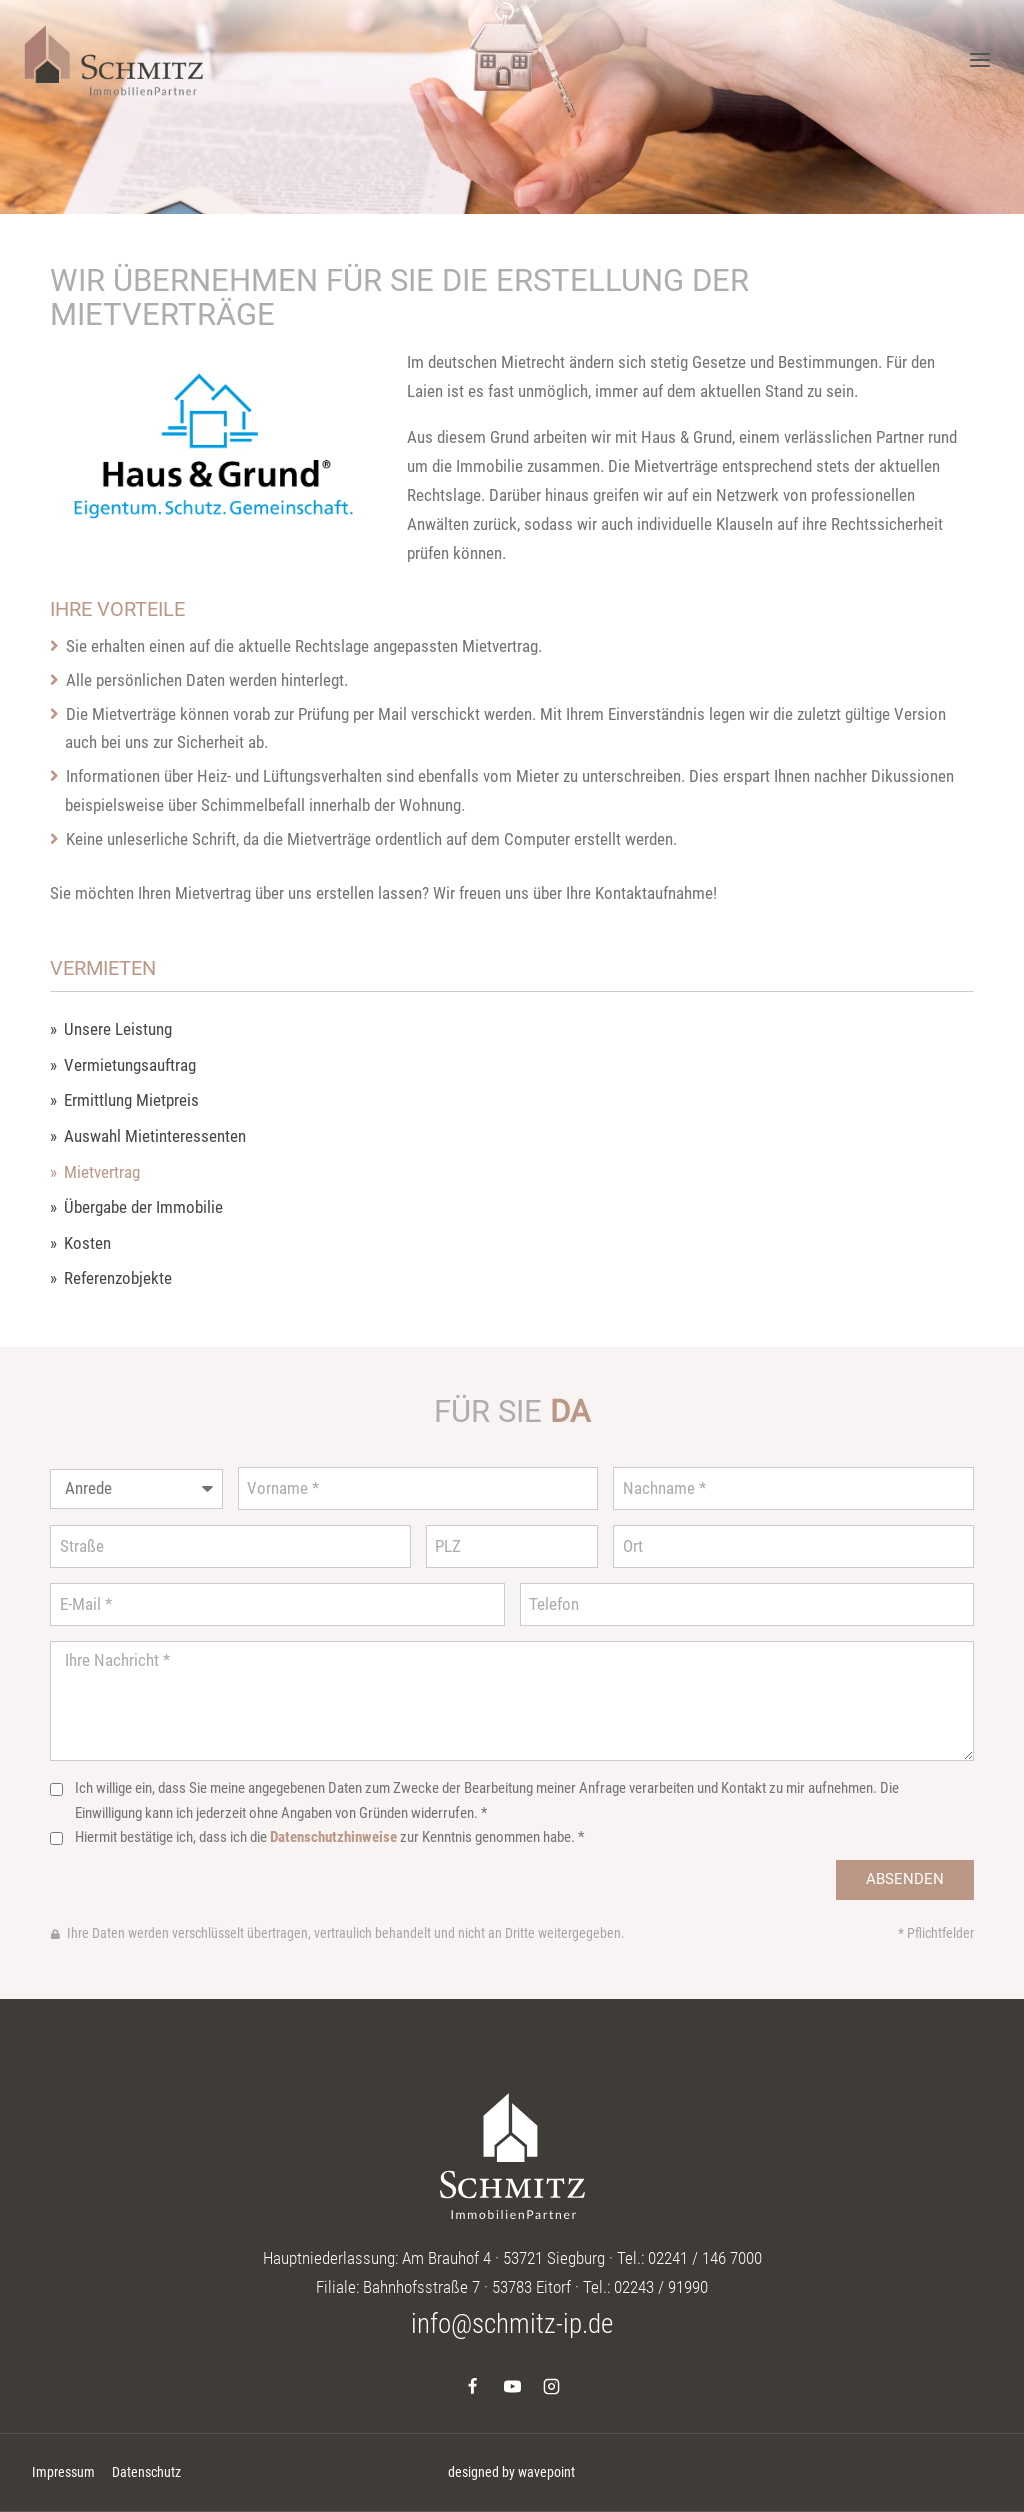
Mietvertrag (102, 1172)
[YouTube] (512, 2386)
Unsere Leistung (118, 1029)
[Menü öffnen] (979, 59)
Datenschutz (146, 2472)
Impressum (63, 2472)
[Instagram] (551, 2386)
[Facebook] (473, 2386)
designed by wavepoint (511, 2472)
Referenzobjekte (118, 1278)
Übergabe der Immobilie (143, 1207)
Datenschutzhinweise (333, 1837)
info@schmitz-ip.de (512, 2324)
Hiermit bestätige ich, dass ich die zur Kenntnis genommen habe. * (329, 1837)
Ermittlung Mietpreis (131, 1100)
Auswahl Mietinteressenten (155, 1136)
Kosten (87, 1243)
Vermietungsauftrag (130, 1065)
